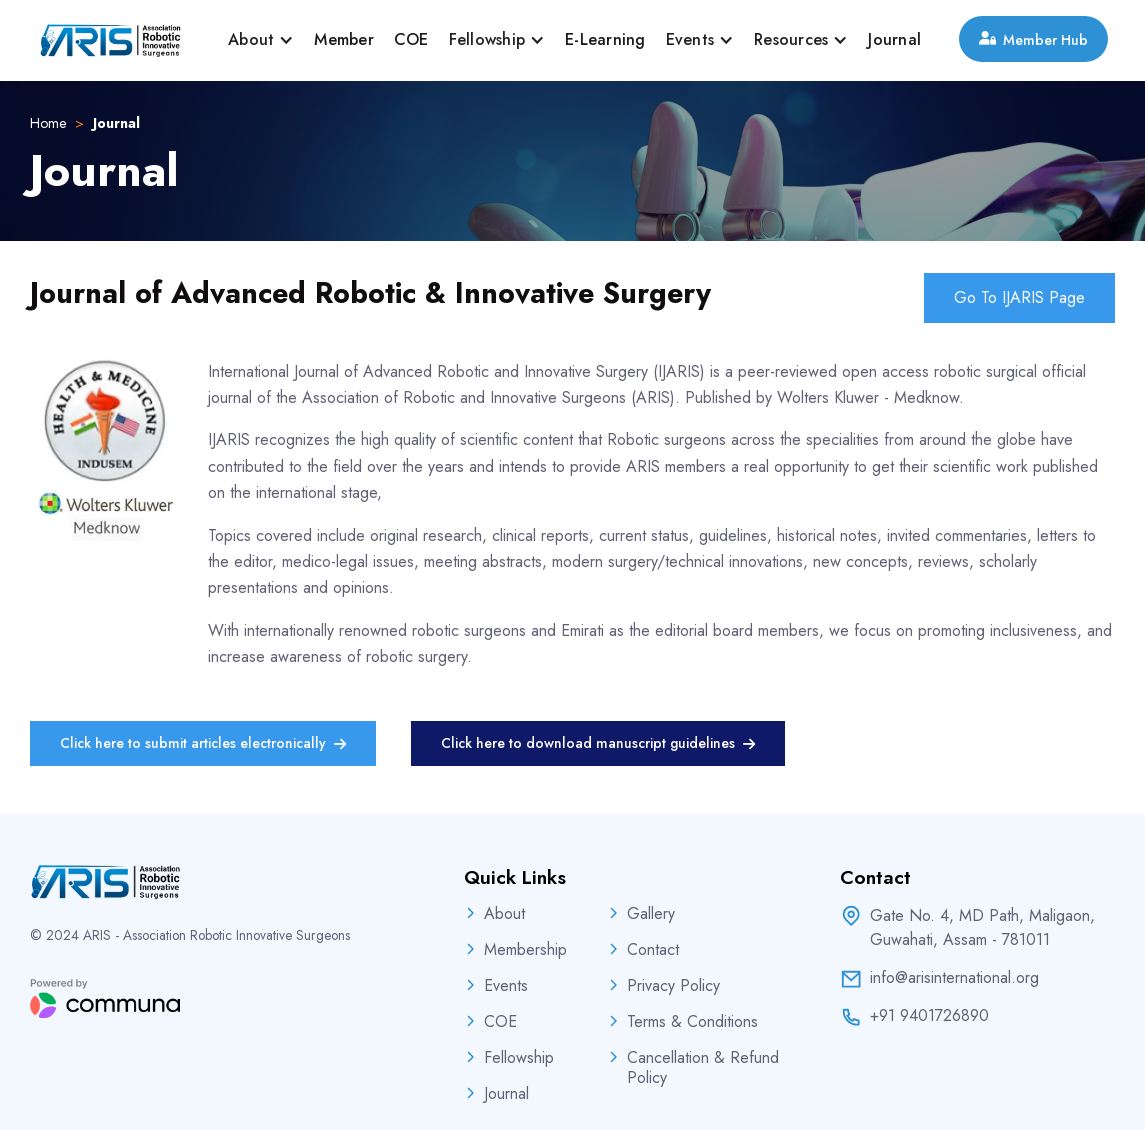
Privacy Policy (673, 986)
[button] (261, 40)
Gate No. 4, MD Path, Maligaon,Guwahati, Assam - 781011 (982, 927)
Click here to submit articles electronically (203, 743)
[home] (110, 40)
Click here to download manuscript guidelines (598, 743)
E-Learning (605, 39)
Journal (894, 39)
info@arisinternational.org (954, 978)
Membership (525, 950)
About (504, 914)
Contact (653, 950)
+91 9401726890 (929, 1016)
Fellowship (519, 1058)
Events (506, 986)
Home (48, 123)
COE (411, 39)
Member (344, 39)
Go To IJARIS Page (1019, 297)
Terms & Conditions (692, 1022)
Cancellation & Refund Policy (703, 1068)
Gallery (651, 914)
